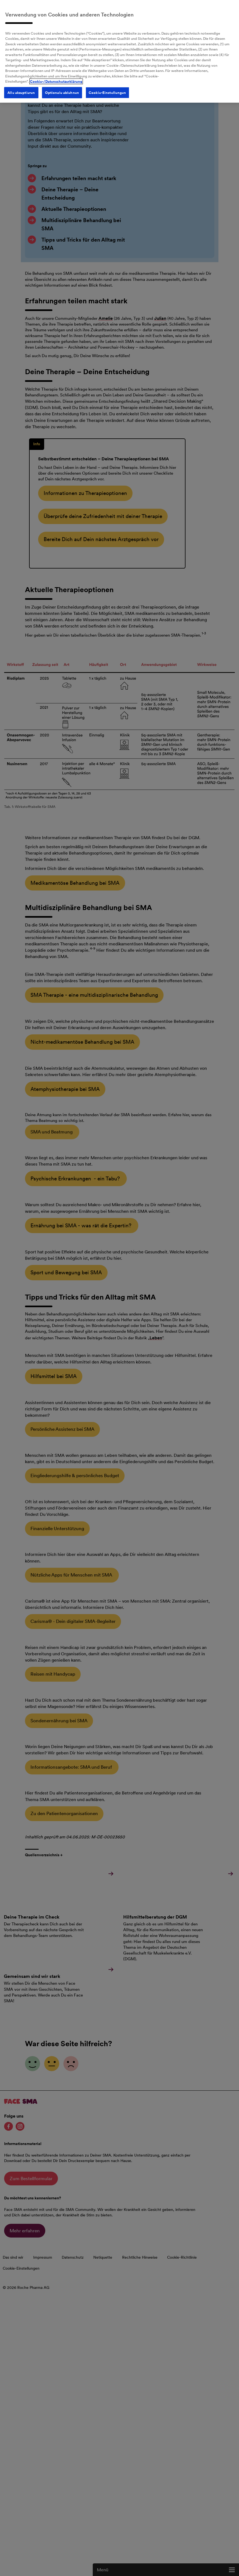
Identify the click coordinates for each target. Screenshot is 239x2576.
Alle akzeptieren (17, 82)
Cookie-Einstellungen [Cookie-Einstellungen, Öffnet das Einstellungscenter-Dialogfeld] (103, 82)
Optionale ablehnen (58, 82)
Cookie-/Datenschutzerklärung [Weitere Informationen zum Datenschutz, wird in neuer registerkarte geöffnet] (55, 71)
